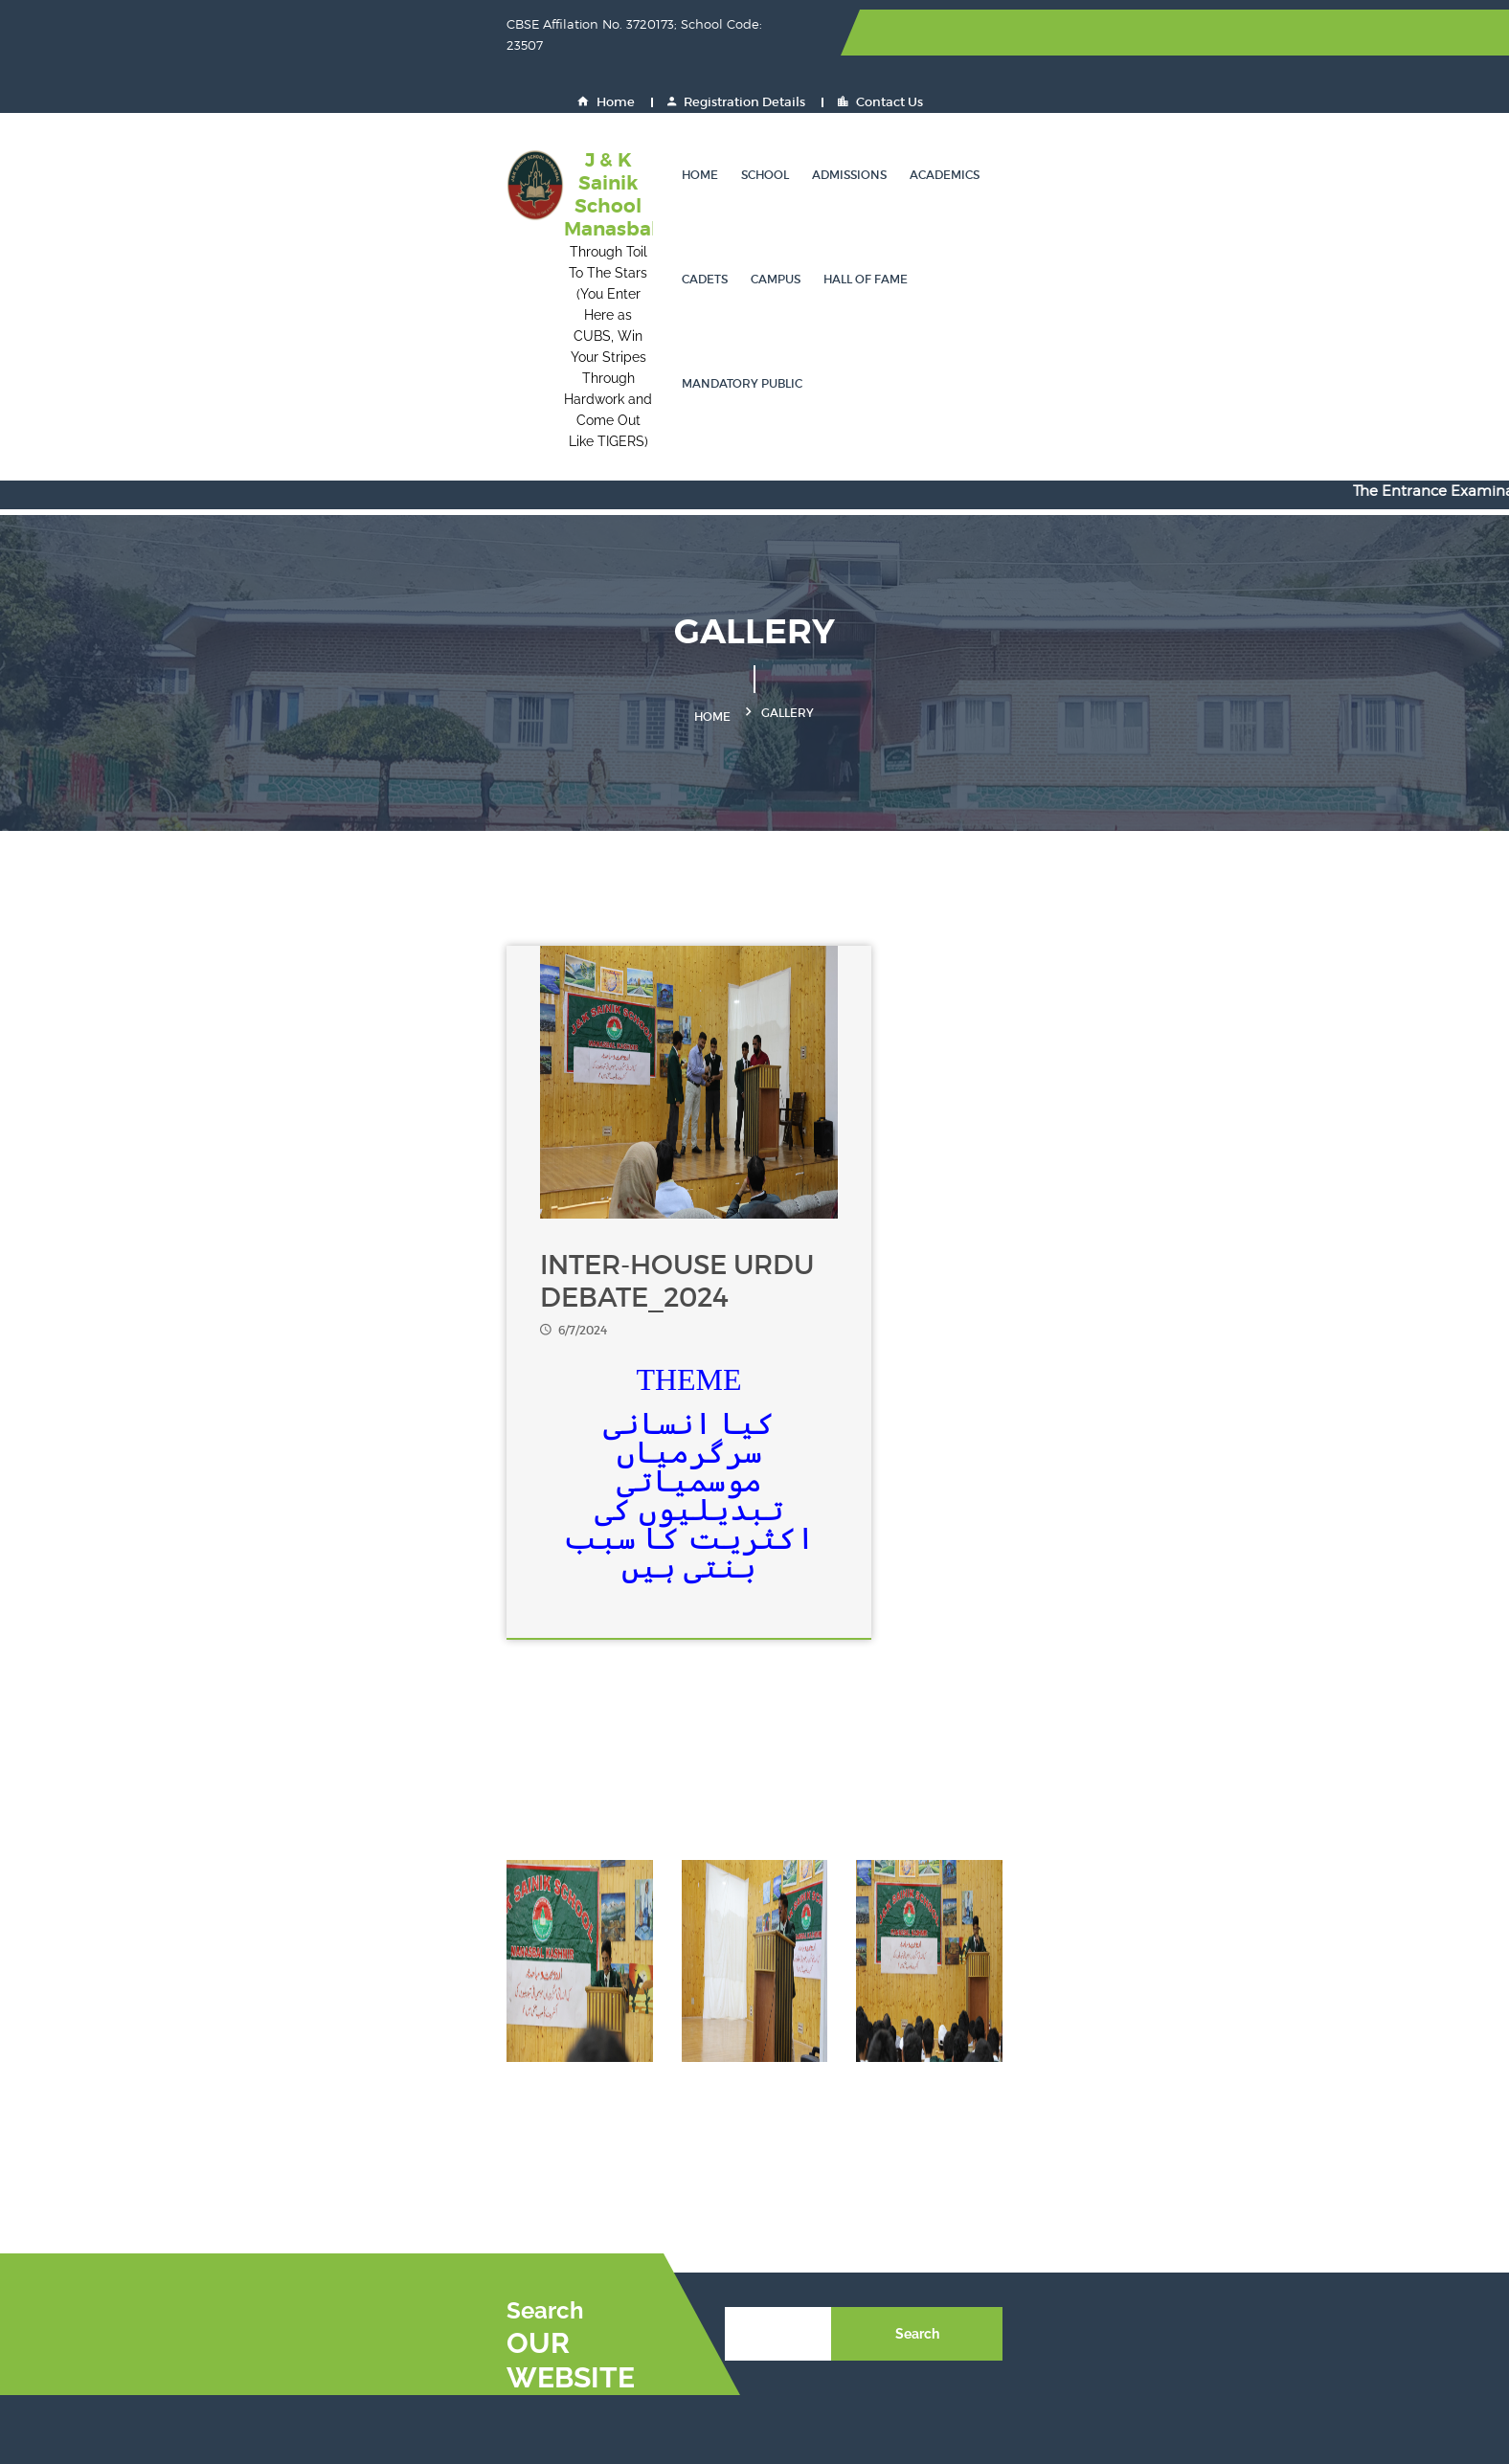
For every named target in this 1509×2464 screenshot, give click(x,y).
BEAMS (984, 2294)
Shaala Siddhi (1006, 2156)
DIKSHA (1178, 2122)
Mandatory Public (1207, 109)
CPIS (1167, 2225)
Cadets (921, 109)
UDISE (1173, 2294)
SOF (1165, 2087)
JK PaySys (801, 2294)
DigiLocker (612, 2156)
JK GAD (602, 2328)
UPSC (787, 2087)
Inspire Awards (625, 2122)
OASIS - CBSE (814, 2156)
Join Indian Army (633, 2191)
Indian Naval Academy (843, 2225)
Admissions (745, 109)
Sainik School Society (648, 2053)
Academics (840, 109)
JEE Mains (993, 2053)
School (661, 109)
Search (1229, 1898)
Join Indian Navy (1015, 2191)
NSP (974, 2087)
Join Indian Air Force (837, 2191)
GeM (975, 2225)
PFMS (596, 2294)
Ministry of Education (1030, 2122)
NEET (786, 2053)
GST (782, 2328)
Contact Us (1272, 33)
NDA (1167, 2191)
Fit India (795, 2122)
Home (997, 33)
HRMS (789, 2259)
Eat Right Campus (1019, 2259)
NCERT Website (1202, 2053)
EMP (592, 2259)
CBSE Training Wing (1217, 2156)
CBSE (595, 2087)
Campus (992, 109)
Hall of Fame (1082, 109)
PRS (1165, 2259)
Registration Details (1128, 33)
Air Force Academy (640, 2225)
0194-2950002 (255, 2095)
